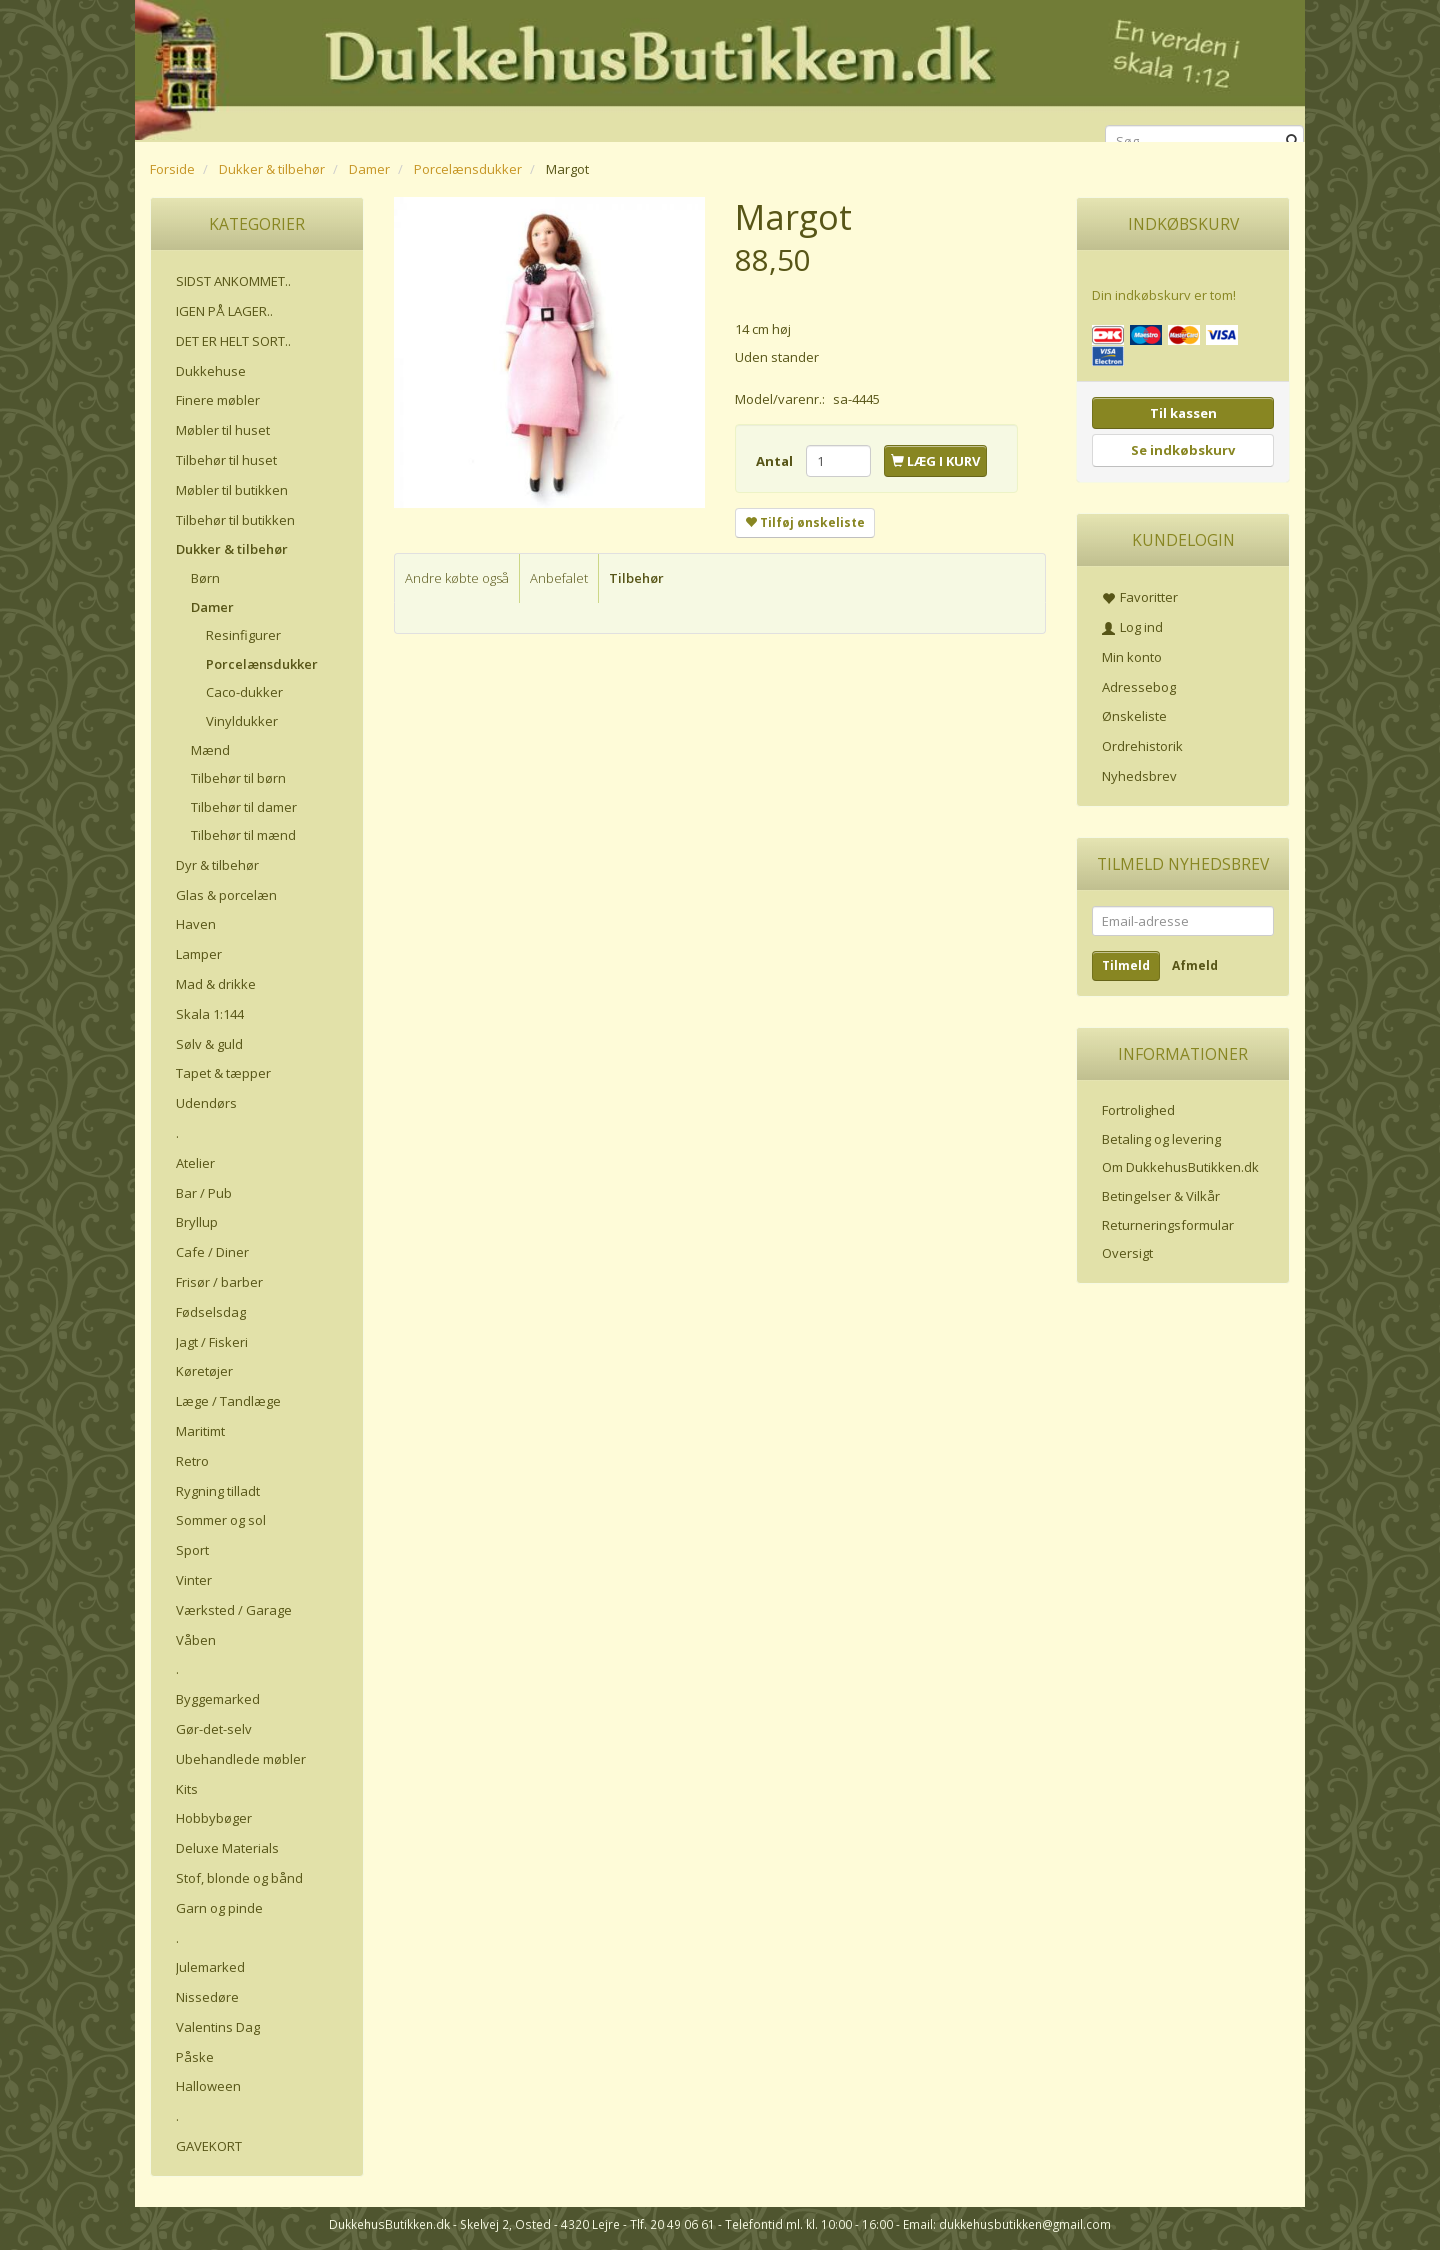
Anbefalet (559, 578)
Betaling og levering (1161, 1139)
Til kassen (1183, 413)
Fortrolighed (1138, 1110)
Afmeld (1195, 965)
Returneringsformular (1168, 1225)
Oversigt (1127, 1253)
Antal (776, 461)
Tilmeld (1126, 965)
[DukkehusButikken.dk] (720, 67)
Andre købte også (457, 578)
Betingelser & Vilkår (1161, 1196)
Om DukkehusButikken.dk (1180, 1167)
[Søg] (1292, 141)
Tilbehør (636, 578)
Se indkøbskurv (1183, 450)
